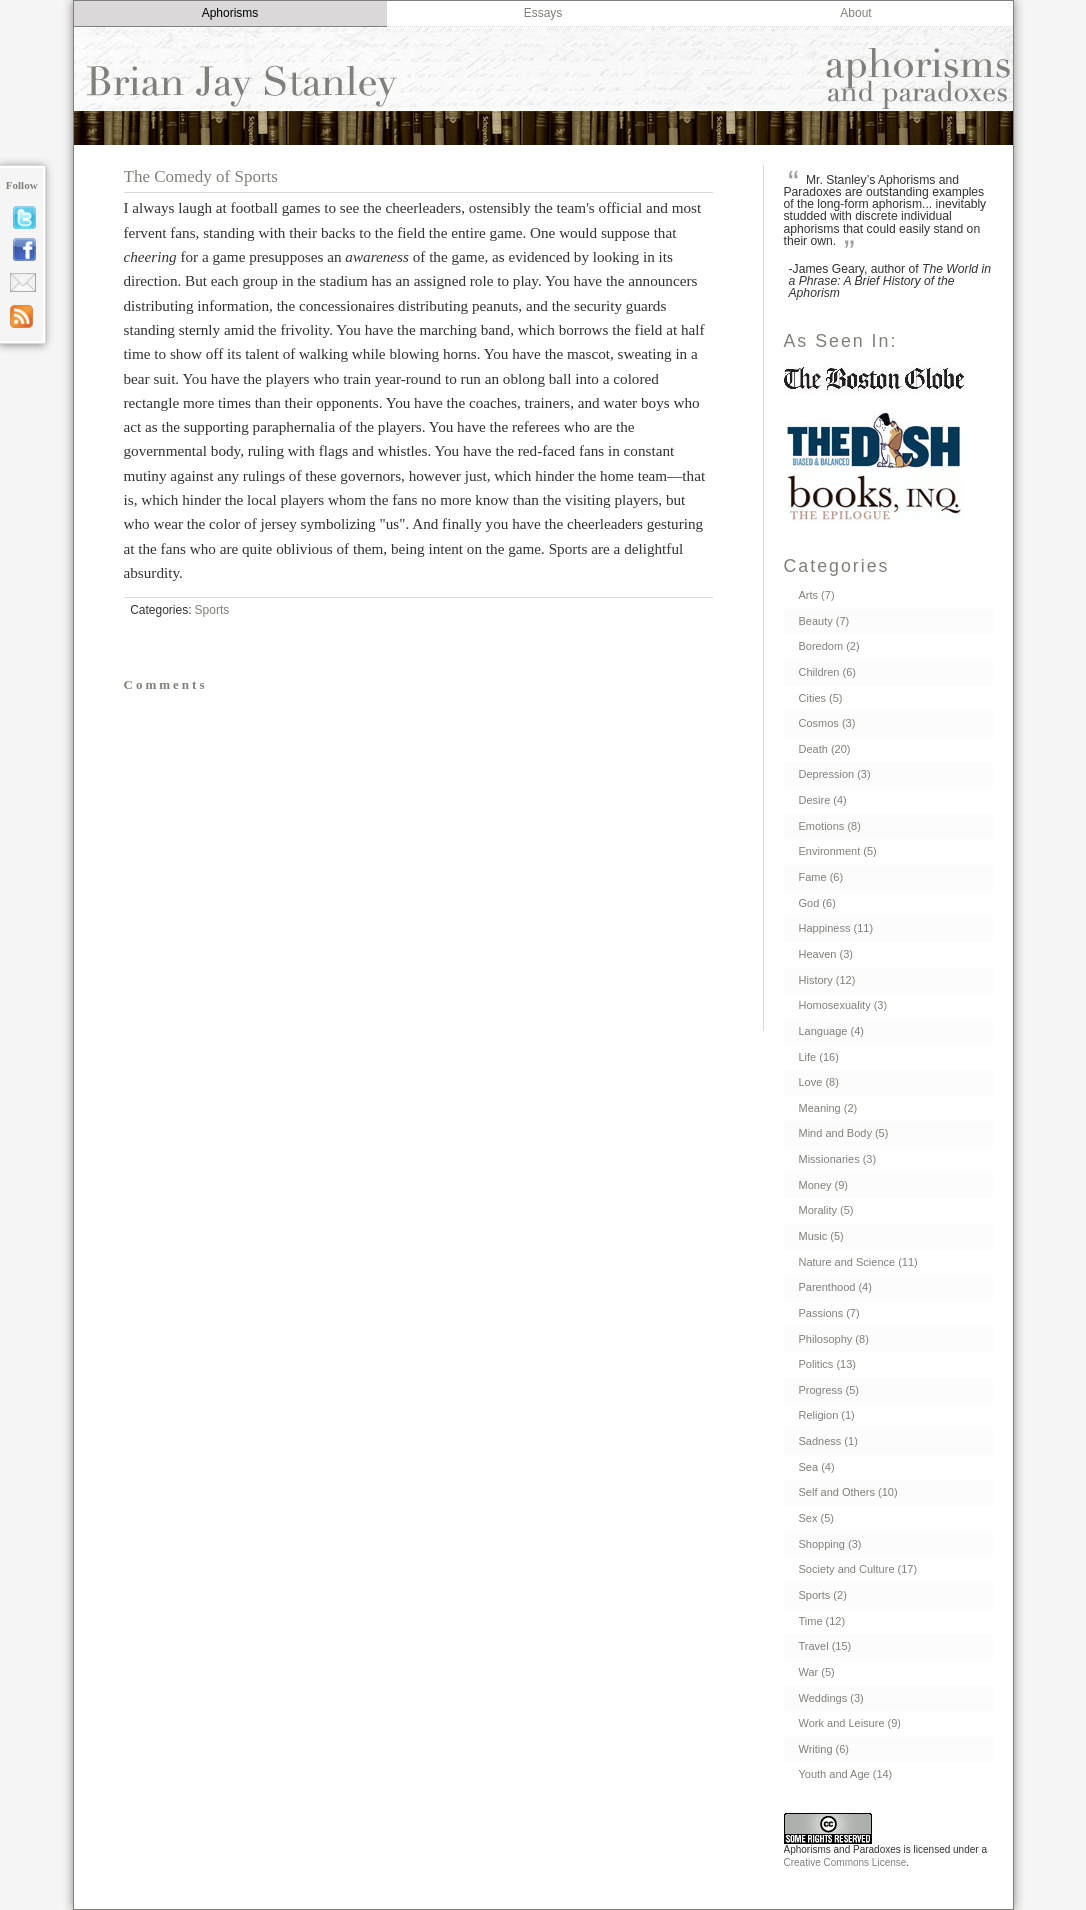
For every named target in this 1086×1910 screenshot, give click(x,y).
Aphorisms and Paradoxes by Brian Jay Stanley (543, 90)
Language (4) (831, 1031)
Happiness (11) (836, 928)
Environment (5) (838, 851)
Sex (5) (816, 1518)
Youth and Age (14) (846, 1774)
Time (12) (822, 1621)
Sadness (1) (828, 1441)
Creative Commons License (845, 1862)
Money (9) (824, 1185)
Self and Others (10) (848, 1492)
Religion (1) (827, 1415)
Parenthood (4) (835, 1287)
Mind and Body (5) (844, 1133)
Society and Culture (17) (858, 1569)
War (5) (817, 1672)
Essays (543, 13)
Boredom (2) (829, 646)
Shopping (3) (830, 1544)
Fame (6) (821, 877)
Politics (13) (827, 1364)
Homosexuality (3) (843, 1005)
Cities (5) (821, 698)
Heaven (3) (826, 954)
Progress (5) (829, 1390)
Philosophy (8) (834, 1339)
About (855, 13)
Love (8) (819, 1082)
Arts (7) (817, 595)
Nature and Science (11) (858, 1262)
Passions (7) (829, 1313)
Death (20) (825, 749)
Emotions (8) (830, 826)
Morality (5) (826, 1210)
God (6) (817, 903)
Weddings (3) (831, 1698)
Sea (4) (817, 1467)
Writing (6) (824, 1749)
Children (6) (827, 672)
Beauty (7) (824, 621)
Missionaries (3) (838, 1159)
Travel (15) (825, 1646)
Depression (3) (835, 774)
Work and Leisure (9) (850, 1723)
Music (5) (821, 1236)
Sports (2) (823, 1595)
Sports (212, 610)
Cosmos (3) (827, 723)
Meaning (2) (828, 1108)
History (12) (827, 980)
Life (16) (819, 1057)
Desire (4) (823, 800)
